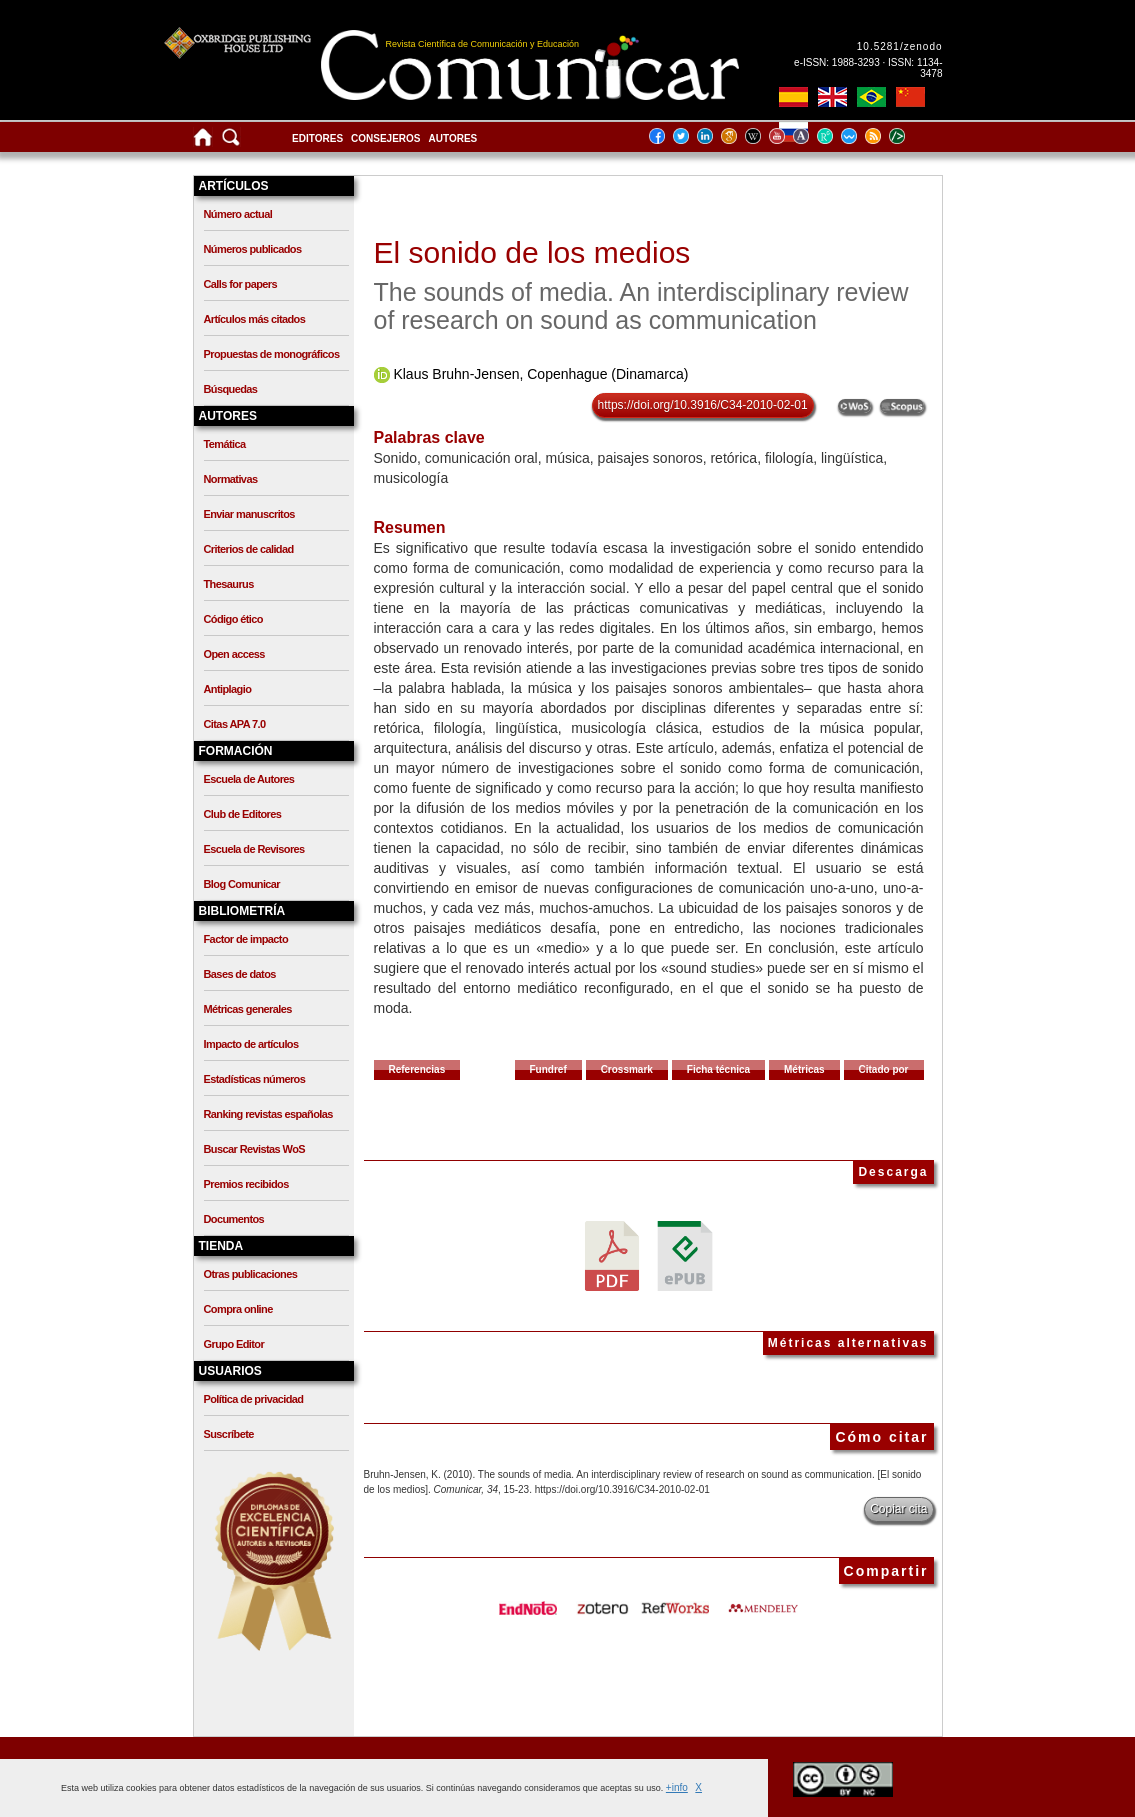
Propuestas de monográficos (272, 354)
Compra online (238, 1309)
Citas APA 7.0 (235, 724)
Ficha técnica (718, 1069)
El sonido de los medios (532, 252)
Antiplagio (228, 689)
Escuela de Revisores (254, 849)
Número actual (238, 214)
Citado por (884, 1069)
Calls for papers (241, 284)
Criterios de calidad (249, 549)
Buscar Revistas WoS (255, 1149)
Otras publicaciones (251, 1274)
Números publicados (253, 249)
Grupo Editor (234, 1344)
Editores (317, 138)
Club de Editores (243, 814)
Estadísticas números (255, 1079)
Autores (453, 138)
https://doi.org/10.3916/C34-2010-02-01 (703, 405)
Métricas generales (248, 1009)
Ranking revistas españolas (268, 1114)
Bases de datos (240, 974)
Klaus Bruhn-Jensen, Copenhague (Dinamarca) (540, 374)
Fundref (548, 1069)
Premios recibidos (246, 1184)
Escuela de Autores (249, 779)
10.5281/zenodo (900, 46)
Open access (234, 654)
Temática (225, 444)
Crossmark (627, 1069)
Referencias (417, 1069)
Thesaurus (229, 584)
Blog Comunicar (242, 884)
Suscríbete (229, 1434)
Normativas (231, 479)
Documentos (234, 1219)
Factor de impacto (246, 939)
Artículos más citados (255, 319)
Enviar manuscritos (249, 514)
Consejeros (385, 138)
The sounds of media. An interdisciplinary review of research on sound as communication (641, 306)
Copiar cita (898, 1509)
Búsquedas (231, 389)
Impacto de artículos (251, 1044)
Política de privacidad (254, 1399)
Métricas (804, 1069)
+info (677, 1787)
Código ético (233, 619)
